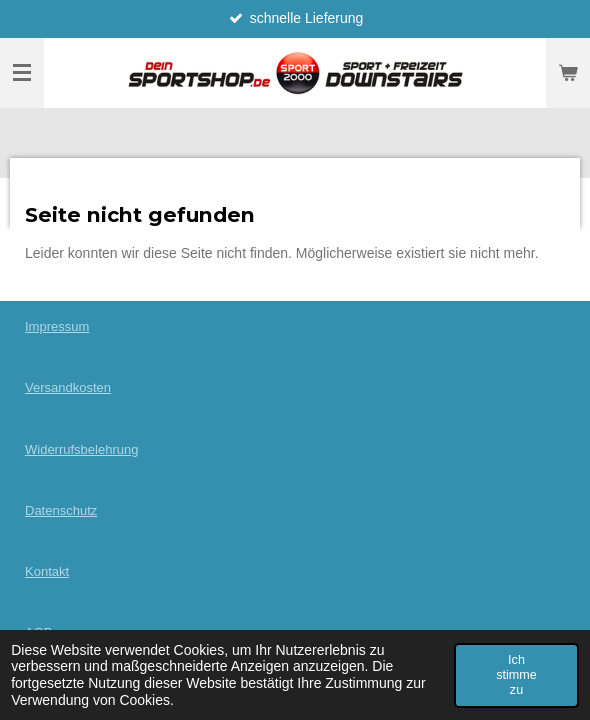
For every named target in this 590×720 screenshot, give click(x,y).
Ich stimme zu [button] (516, 675)
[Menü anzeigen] (22, 73)
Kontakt (47, 571)
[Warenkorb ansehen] (568, 73)
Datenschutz (61, 510)
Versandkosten (68, 387)
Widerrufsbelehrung (81, 449)
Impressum (57, 326)
